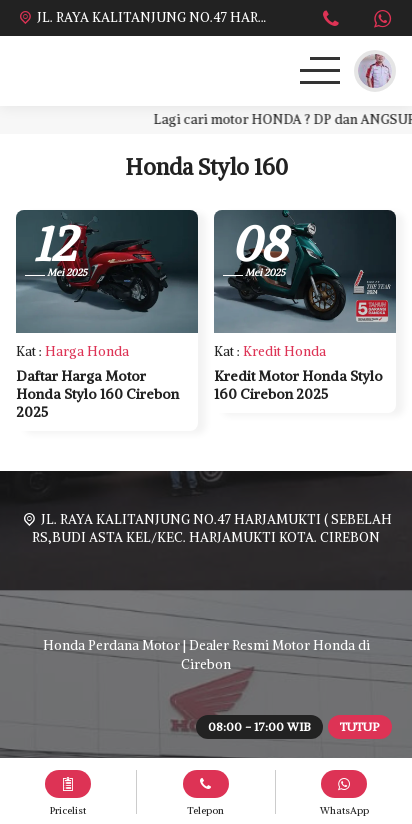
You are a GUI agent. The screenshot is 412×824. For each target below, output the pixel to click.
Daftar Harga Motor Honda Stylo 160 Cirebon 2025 (97, 394)
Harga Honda (87, 351)
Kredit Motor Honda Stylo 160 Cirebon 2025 (298, 385)
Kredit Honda (284, 351)
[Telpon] (331, 21)
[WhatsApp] (382, 21)
